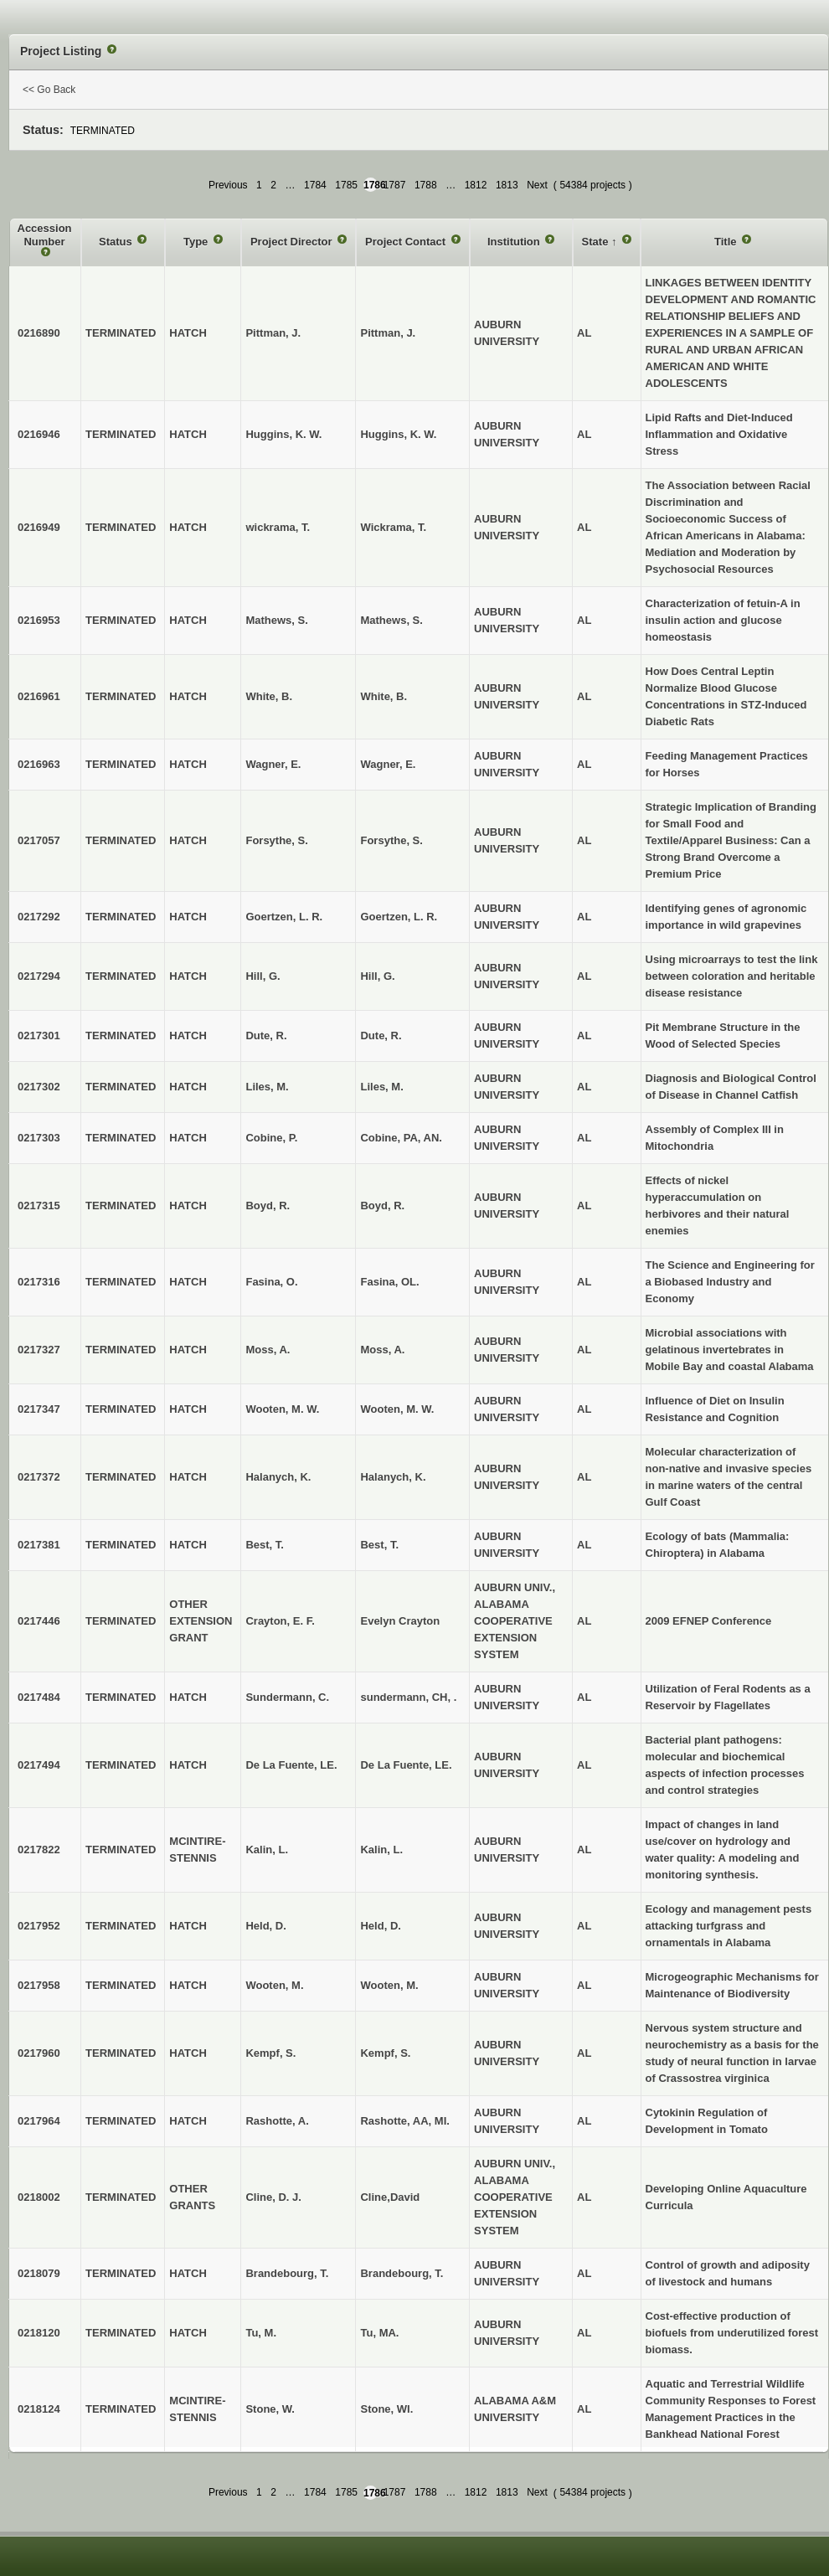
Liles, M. (381, 1086)
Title (726, 241)
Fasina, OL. (389, 1281)
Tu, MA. (379, 2332)
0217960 (39, 2053)
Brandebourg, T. (401, 2273)
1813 (507, 185)
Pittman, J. (387, 333)
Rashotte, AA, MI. (404, 2121)
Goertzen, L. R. (398, 916)
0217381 (39, 1544)
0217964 (39, 2121)
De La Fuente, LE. (405, 1765)
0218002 (39, 2197)
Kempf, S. (385, 2053)
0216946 (39, 434)
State (596, 241)
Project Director (292, 241)
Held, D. (380, 1925)
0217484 (39, 1697)
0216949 (39, 527)
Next (537, 185)
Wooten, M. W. (397, 1409)
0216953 (39, 620)
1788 (425, 185)
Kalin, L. (381, 1849)
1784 (315, 185)
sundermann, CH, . (408, 1697)
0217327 (39, 1349)
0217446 (39, 1621)
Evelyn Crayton (400, 1621)
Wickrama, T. (393, 527)
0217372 (39, 1477)
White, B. (383, 696)
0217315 (39, 1205)
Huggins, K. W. (398, 434)
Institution (515, 241)
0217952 (39, 1925)
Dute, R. (380, 1035)
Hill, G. (377, 976)
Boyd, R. (382, 1205)
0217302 (39, 1086)
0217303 (39, 1137)
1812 (476, 185)
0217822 (39, 1849)
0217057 (39, 840)
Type (197, 241)
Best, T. (379, 1544)
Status (117, 241)
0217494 (39, 1765)
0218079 (39, 2273)
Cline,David (390, 2197)
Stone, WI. (386, 2409)
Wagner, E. (387, 764)
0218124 (39, 2409)
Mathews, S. (391, 620)
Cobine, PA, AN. (401, 1137)
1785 (346, 185)
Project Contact (407, 241)
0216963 (39, 764)
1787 (395, 185)
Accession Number (45, 235)
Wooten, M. (389, 1985)
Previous (228, 185)
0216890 (39, 333)
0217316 (39, 1281)
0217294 (39, 976)
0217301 (39, 1035)
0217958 (39, 1985)
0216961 (39, 696)
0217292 (39, 916)
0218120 (39, 2332)
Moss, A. (382, 1349)
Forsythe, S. (391, 840)
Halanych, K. (392, 1477)
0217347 (39, 1409)
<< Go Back (49, 89)
